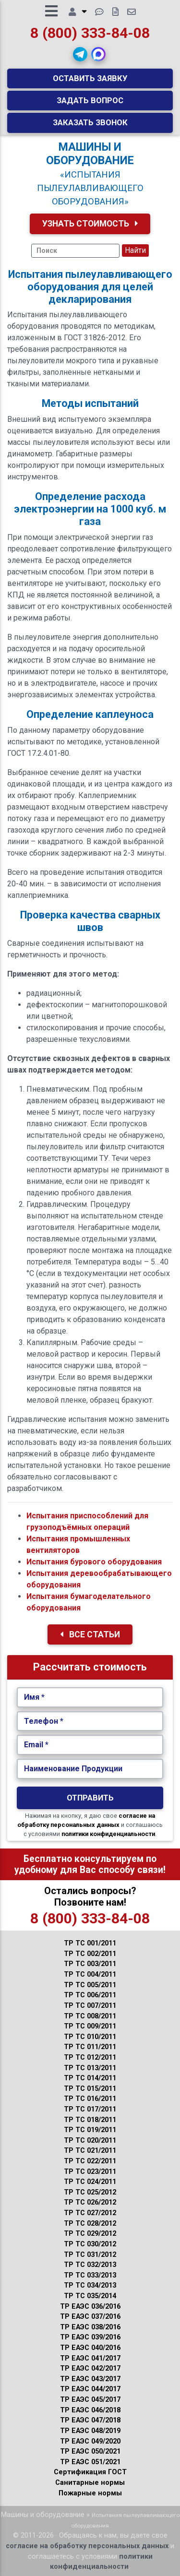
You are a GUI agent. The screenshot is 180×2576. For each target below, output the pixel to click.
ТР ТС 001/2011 (90, 1943)
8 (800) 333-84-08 (90, 32)
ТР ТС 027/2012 (90, 2213)
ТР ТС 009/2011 (90, 2026)
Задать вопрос (90, 100)
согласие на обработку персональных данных (87, 2546)
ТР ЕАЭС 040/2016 (90, 2348)
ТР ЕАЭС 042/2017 (90, 2368)
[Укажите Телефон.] (90, 1721)
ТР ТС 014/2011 (90, 2078)
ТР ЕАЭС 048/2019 (90, 2431)
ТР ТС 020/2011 (90, 2140)
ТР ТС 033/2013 (90, 2275)
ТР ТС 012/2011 (90, 2057)
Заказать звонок (90, 122)
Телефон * (43, 1721)
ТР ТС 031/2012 (90, 2255)
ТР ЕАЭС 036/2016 (90, 2306)
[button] (80, 54)
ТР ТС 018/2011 (90, 2120)
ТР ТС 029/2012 (90, 2234)
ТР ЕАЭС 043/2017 (90, 2379)
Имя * (34, 1697)
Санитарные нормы (90, 2483)
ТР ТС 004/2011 (90, 1974)
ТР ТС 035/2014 (90, 2296)
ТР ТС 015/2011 (90, 2089)
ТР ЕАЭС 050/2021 (90, 2451)
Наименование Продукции (73, 1768)
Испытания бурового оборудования (94, 1561)
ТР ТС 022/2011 (90, 2161)
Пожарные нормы (90, 2493)
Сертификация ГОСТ (90, 2472)
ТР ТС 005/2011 (90, 1985)
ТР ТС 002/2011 (90, 1954)
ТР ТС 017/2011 (90, 2109)
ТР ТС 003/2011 (90, 1964)
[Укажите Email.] (90, 1745)
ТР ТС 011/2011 (90, 2047)
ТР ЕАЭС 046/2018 (90, 2410)
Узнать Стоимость (90, 223)
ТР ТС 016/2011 (90, 2099)
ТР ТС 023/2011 (90, 2172)
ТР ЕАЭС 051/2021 (90, 2462)
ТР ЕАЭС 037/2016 (90, 2317)
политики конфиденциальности (108, 1833)
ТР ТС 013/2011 (90, 2068)
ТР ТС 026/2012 (90, 2202)
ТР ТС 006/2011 (90, 1995)
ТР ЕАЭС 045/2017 (90, 2400)
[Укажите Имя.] (90, 1697)
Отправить (90, 1797)
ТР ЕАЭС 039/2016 (90, 2337)
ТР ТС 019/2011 (90, 2130)
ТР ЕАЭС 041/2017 (90, 2358)
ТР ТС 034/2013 (90, 2285)
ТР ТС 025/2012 (90, 2192)
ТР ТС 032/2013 (90, 2265)
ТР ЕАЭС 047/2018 (90, 2420)
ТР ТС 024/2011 (90, 2182)
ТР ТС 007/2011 (90, 2006)
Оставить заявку (90, 78)
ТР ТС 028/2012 (90, 2223)
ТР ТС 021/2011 (90, 2151)
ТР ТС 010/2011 (90, 2037)
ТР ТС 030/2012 (90, 2244)
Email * (36, 1744)
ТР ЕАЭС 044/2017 (90, 2389)
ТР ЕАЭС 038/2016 (90, 2327)
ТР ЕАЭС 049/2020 (90, 2441)
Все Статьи (90, 1634)
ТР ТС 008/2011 (90, 2016)
